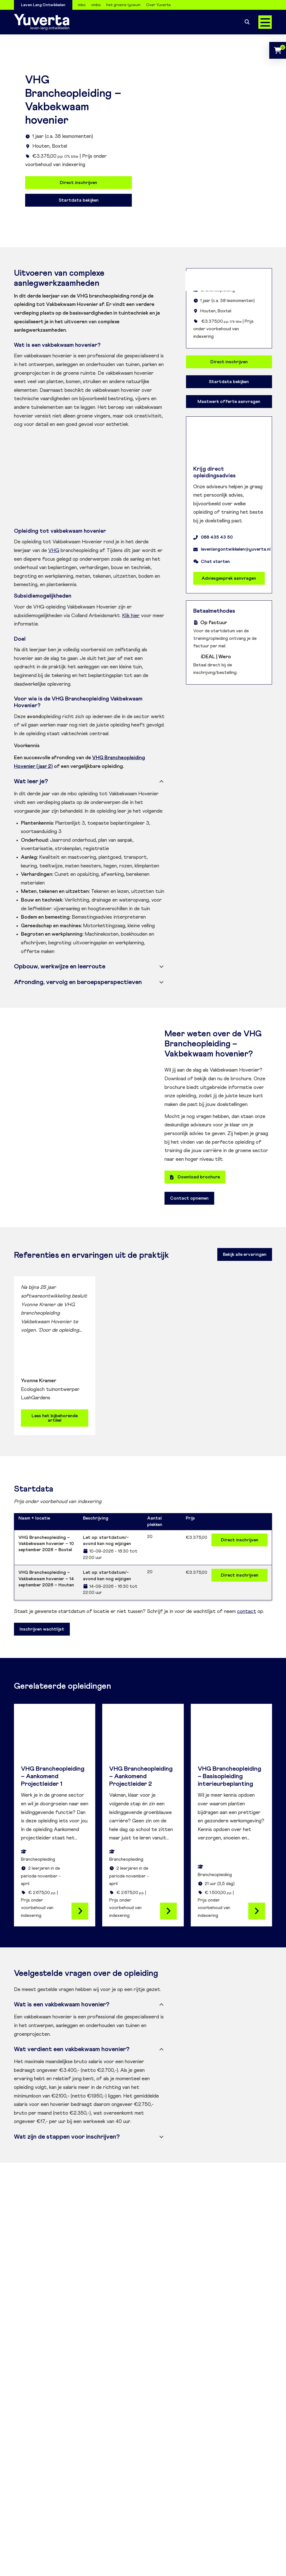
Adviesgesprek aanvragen (229, 578)
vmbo (96, 5)
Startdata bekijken (79, 200)
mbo (81, 5)
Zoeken (247, 22)
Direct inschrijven (78, 182)
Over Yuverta (158, 5)
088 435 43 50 (213, 537)
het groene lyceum (123, 5)
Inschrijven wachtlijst (42, 1629)
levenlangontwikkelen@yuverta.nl (232, 549)
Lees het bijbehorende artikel (55, 1418)
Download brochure (195, 1177)
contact (246, 1611)
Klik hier (131, 615)
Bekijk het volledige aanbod (238, 1685)
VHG (53, 550)
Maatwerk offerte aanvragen (228, 401)
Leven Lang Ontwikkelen (43, 5)
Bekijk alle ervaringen (244, 1254)
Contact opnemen (189, 1198)
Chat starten (211, 561)
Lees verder (80, 1911)
